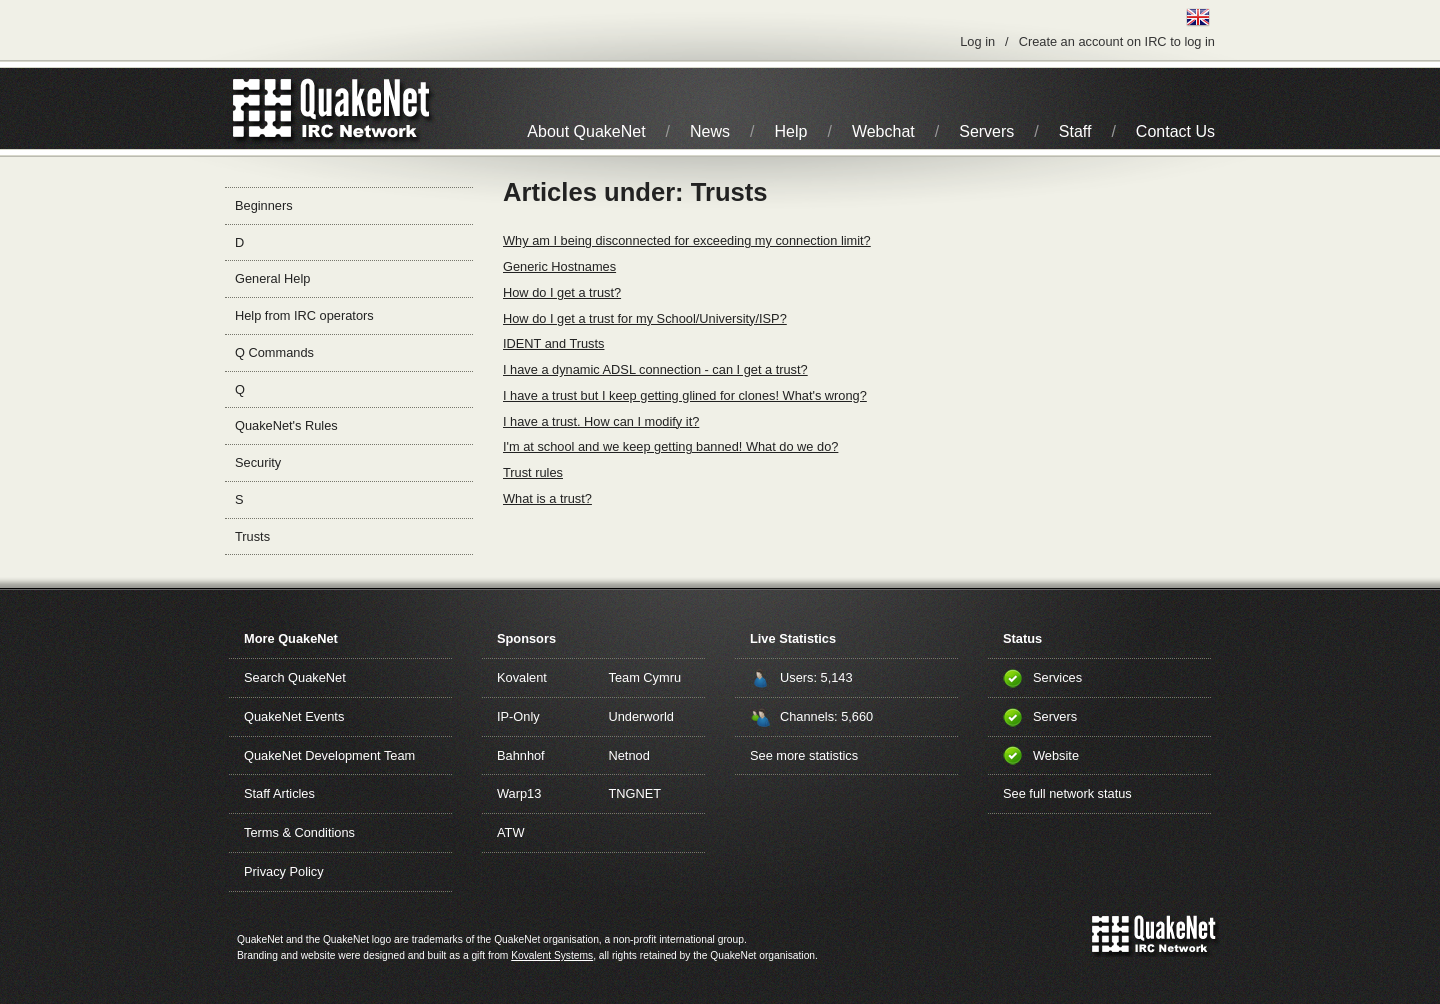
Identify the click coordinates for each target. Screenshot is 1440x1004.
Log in (977, 41)
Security (258, 462)
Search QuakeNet (295, 677)
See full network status (1067, 793)
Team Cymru (645, 677)
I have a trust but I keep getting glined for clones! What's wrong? (685, 395)
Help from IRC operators (304, 315)
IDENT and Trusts (553, 343)
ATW (510, 832)
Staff (1075, 131)
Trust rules (533, 472)
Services (1057, 677)
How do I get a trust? (562, 292)
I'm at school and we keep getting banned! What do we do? (670, 446)
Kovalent (522, 677)
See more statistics (804, 755)
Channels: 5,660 (826, 716)
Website (1056, 755)
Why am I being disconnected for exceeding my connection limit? (687, 240)
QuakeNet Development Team (329, 755)
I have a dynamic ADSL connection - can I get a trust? (655, 369)
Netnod (629, 755)
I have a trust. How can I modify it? (601, 421)
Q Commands (274, 352)
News (710, 131)
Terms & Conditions (299, 832)
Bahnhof (521, 755)
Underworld (641, 716)
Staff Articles (279, 793)
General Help (272, 278)
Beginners (264, 205)
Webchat (883, 131)
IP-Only (518, 716)
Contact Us (1175, 131)
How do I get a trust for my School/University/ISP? (645, 318)
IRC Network (367, 108)
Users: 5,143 (816, 677)
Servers (986, 131)
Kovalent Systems (552, 955)
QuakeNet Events (294, 716)
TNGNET (635, 793)
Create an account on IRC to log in (1117, 41)
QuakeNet (262, 108)
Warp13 (519, 793)
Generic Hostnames (559, 266)
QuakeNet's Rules (286, 425)
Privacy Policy (284, 871)
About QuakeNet (586, 131)
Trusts (252, 536)
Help (791, 131)
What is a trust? (547, 498)
